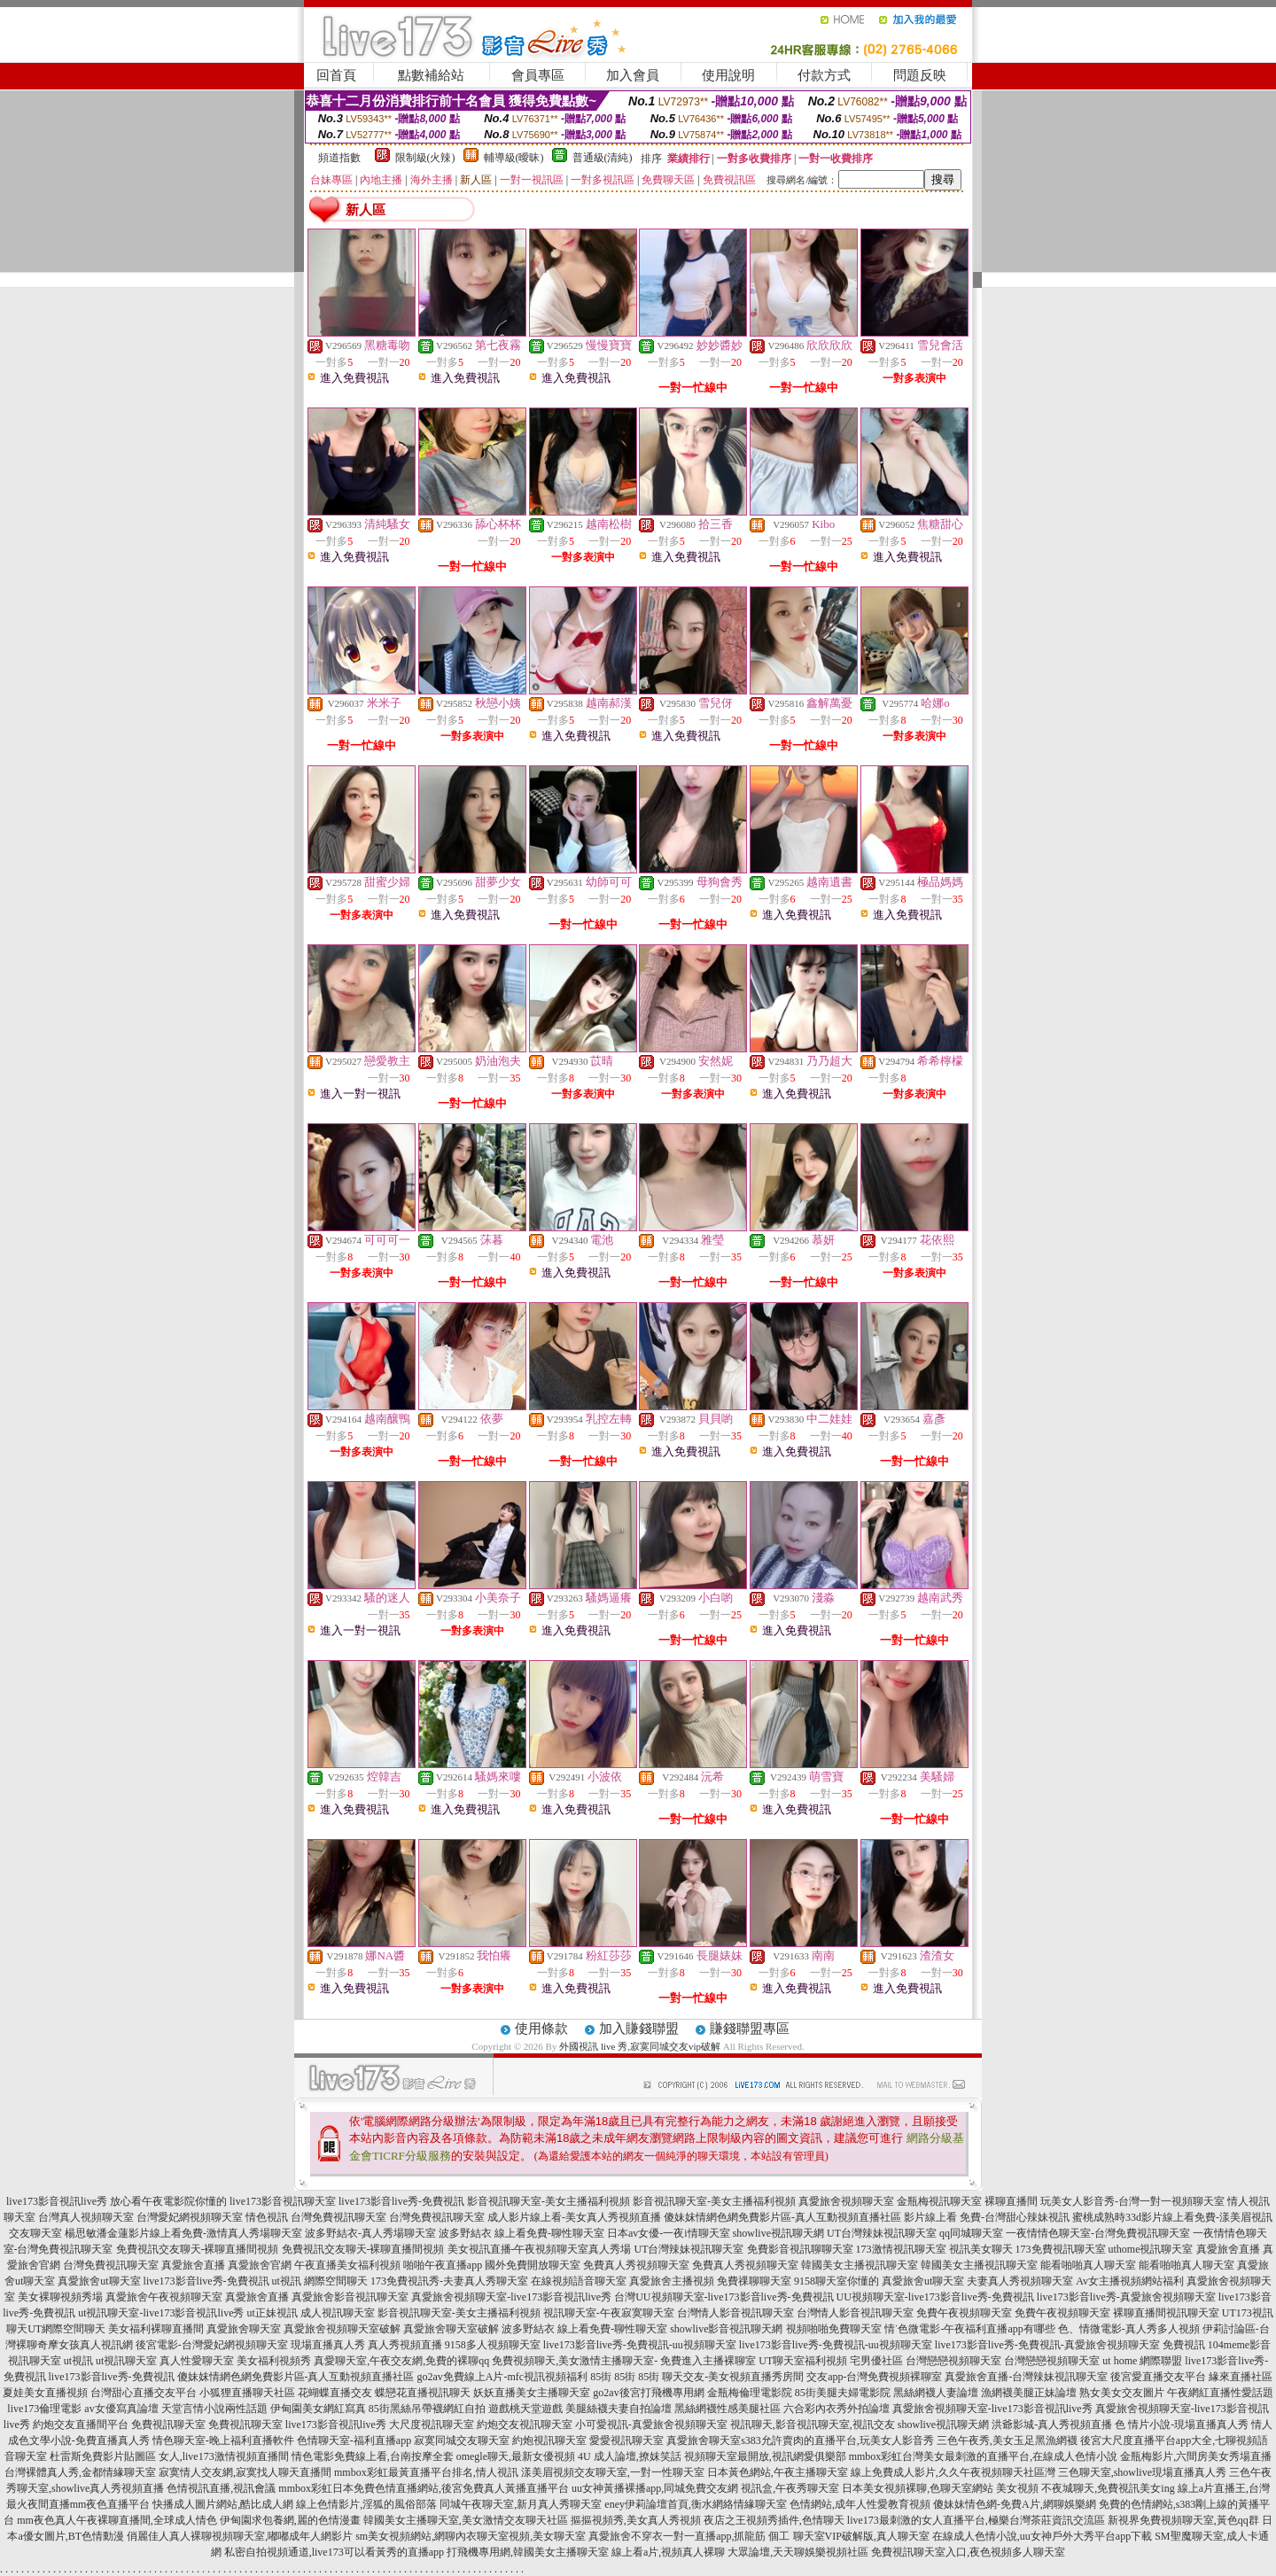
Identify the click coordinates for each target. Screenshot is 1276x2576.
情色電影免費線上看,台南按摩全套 (373, 2456)
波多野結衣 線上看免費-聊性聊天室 (521, 2233)
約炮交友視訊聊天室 (524, 2424)
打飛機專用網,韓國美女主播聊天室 (528, 2552)
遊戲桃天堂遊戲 (525, 2408)
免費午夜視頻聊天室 (964, 2313)
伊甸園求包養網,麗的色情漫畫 (290, 2520)
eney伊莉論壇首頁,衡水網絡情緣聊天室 (695, 2504)
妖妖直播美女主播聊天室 (531, 2392)
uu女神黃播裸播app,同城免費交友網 (655, 2488)
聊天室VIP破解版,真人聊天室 (861, 2536)
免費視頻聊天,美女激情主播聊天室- (574, 2361)
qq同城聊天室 (971, 2233)
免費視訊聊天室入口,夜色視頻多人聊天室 (968, 2552)
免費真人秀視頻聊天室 (636, 2265)
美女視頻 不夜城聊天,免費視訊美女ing (1085, 2488)
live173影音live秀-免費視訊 (401, 2201)
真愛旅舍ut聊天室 (99, 2281)
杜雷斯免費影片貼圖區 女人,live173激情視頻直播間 (169, 2456)
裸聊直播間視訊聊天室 (1166, 2313)
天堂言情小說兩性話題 (214, 2408)
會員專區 (537, 75)
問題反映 (919, 75)
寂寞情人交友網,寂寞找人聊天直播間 (245, 2472)
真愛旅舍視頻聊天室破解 (342, 2329)
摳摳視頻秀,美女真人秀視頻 (636, 2520)
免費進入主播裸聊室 (708, 2361)
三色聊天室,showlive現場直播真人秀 (1142, 2472)
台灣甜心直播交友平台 (143, 2392)
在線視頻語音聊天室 (578, 2281)
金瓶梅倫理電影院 (749, 2392)
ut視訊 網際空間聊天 (320, 2281)
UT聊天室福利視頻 (803, 2361)
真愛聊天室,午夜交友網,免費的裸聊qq (401, 2361)
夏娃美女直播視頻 (45, 2392)
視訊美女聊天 (981, 2249)
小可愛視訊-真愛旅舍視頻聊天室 (651, 2424)
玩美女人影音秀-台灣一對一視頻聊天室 (1132, 2201)
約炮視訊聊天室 (549, 2440)
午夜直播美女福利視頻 (347, 2265)
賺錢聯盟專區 (750, 2028)
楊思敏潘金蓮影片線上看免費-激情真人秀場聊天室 (183, 2233)
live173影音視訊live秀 (56, 2201)
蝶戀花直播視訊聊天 (423, 2392)
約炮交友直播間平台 (80, 2424)
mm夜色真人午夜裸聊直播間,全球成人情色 (117, 2520)
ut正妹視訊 (271, 2313)
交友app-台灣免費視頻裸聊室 (874, 2376)
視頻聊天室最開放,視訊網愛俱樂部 (765, 2456)
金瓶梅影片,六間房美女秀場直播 (1196, 2456)
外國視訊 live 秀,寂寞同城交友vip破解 (639, 2046)
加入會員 (632, 75)
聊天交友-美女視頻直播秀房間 (733, 2376)
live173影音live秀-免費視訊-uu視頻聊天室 (639, 2345)
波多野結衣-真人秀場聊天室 (370, 2233)
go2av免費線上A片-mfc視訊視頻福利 (502, 2376)
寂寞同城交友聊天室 (462, 2440)
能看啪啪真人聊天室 (1088, 2265)
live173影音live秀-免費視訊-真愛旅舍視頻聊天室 (1047, 2345)
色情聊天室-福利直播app (354, 2440)
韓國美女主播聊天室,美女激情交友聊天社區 (465, 2520)
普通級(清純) (602, 157)
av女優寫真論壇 (121, 2408)
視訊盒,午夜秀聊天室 (790, 2488)
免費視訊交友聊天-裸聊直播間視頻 (197, 2249)
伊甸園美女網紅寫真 (318, 2408)
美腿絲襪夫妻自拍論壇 (618, 2408)
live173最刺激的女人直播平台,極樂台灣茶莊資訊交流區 (976, 2520)
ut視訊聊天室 (126, 2361)
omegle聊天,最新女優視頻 (515, 2456)
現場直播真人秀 (328, 2345)
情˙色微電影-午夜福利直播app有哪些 (969, 2329)
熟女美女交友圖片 (1121, 2392)
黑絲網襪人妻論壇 (935, 2392)
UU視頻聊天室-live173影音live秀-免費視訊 (935, 2297)
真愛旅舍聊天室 (243, 2329)
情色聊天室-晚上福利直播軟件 (223, 2440)
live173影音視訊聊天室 (283, 2201)
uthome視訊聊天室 (1151, 2249)
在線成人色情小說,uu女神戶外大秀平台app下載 (1042, 2536)
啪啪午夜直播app (442, 2265)
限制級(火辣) (425, 157)
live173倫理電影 (44, 2408)
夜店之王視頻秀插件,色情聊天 (774, 2520)
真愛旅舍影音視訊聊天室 (350, 2297)
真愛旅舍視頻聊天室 (846, 2201)
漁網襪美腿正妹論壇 (1029, 2392)
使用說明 (728, 75)
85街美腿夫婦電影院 (843, 2392)
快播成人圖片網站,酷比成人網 (222, 2504)
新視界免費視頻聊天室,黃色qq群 (1183, 2520)
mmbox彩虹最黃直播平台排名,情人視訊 (426, 2472)
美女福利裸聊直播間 (156, 2329)
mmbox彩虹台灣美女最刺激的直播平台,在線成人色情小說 (983, 2456)
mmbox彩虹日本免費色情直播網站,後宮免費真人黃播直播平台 (423, 2488)
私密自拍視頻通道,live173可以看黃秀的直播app (334, 2552)
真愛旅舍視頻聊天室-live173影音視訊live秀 (511, 2297)
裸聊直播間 (1011, 2201)
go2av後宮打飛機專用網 (648, 2392)
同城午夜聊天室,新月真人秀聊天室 (521, 2504)
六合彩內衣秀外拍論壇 (836, 2408)
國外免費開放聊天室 (532, 2265)
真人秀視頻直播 (405, 2345)
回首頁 (336, 75)
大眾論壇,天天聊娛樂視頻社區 (797, 2552)
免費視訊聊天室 (168, 2424)
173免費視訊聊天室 (1060, 2249)
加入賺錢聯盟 (639, 2028)
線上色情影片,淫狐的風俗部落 (366, 2504)
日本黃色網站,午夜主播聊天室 (777, 2472)
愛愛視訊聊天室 (626, 2440)
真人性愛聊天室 (197, 2361)
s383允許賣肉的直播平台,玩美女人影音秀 (837, 2440)
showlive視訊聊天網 (778, 2233)
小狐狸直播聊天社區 (247, 2392)
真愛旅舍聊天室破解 (451, 2329)
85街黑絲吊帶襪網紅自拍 (427, 2408)
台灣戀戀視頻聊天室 (953, 2361)
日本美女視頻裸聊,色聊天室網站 (917, 2488)
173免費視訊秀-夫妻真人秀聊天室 (449, 2281)
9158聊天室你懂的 (836, 2281)
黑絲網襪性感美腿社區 (727, 2408)
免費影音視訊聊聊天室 (800, 2249)
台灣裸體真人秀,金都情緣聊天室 (80, 2472)
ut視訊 (78, 2361)
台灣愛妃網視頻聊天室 (189, 2217)
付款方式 (824, 75)
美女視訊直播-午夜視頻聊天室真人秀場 (539, 2249)
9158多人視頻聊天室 (493, 2345)
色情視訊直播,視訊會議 (221, 2488)
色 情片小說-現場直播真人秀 (1182, 2424)
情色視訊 (266, 2217)
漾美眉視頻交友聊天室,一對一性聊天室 (612, 2472)
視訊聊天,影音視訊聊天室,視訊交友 (812, 2424)
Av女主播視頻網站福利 (1130, 2281)
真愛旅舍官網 (260, 2265)
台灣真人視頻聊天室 (86, 2217)
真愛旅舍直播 (1228, 2249)
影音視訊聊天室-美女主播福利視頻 (548, 2201)
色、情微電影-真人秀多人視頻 (1129, 2329)
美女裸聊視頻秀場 (60, 2297)
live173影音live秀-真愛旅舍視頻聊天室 (1126, 2297)
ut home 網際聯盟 (1142, 2361)
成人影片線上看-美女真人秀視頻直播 (574, 2217)
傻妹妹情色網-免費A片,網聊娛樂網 (1014, 2504)
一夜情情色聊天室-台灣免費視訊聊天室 (1098, 2233)
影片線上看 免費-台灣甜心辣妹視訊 (987, 2217)
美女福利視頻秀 (274, 2361)
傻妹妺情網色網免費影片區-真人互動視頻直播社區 (782, 2217)
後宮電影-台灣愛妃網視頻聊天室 (212, 2345)
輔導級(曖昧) (514, 157)
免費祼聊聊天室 (754, 2281)
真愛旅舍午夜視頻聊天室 (163, 2297)
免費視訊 (1184, 2345)
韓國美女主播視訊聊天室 (859, 2265)
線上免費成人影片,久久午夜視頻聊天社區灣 (953, 2472)
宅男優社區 (876, 2361)
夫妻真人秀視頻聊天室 (1020, 2281)
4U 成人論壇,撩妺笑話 (629, 2456)
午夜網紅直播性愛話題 (1220, 2392)
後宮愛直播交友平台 (1158, 2376)
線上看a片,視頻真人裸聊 (668, 2552)
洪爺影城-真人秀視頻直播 (1052, 2424)
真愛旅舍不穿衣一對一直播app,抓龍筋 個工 (689, 2536)
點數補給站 (431, 75)
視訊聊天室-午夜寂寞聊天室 (608, 2313)
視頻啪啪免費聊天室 (834, 2329)
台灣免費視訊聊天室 (338, 2217)
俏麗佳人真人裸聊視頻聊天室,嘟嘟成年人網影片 (240, 2536)
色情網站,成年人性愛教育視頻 (860, 2504)
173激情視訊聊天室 (901, 2249)
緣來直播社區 (1240, 2376)
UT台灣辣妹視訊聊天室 (882, 2233)
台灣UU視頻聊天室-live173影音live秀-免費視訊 (723, 2297)
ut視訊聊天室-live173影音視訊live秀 (161, 2313)
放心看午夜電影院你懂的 (168, 2201)
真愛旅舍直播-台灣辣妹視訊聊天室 (1026, 2376)
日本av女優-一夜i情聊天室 (668, 2233)
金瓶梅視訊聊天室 (939, 2201)
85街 (600, 2376)
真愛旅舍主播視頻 (671, 2281)
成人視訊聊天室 (337, 2313)
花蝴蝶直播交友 (335, 2392)
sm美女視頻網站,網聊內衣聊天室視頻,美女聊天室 (470, 2536)
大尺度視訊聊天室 (431, 2424)
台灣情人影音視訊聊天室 (735, 2313)
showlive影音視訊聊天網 (726, 2329)
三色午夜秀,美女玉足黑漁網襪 (1007, 2440)
